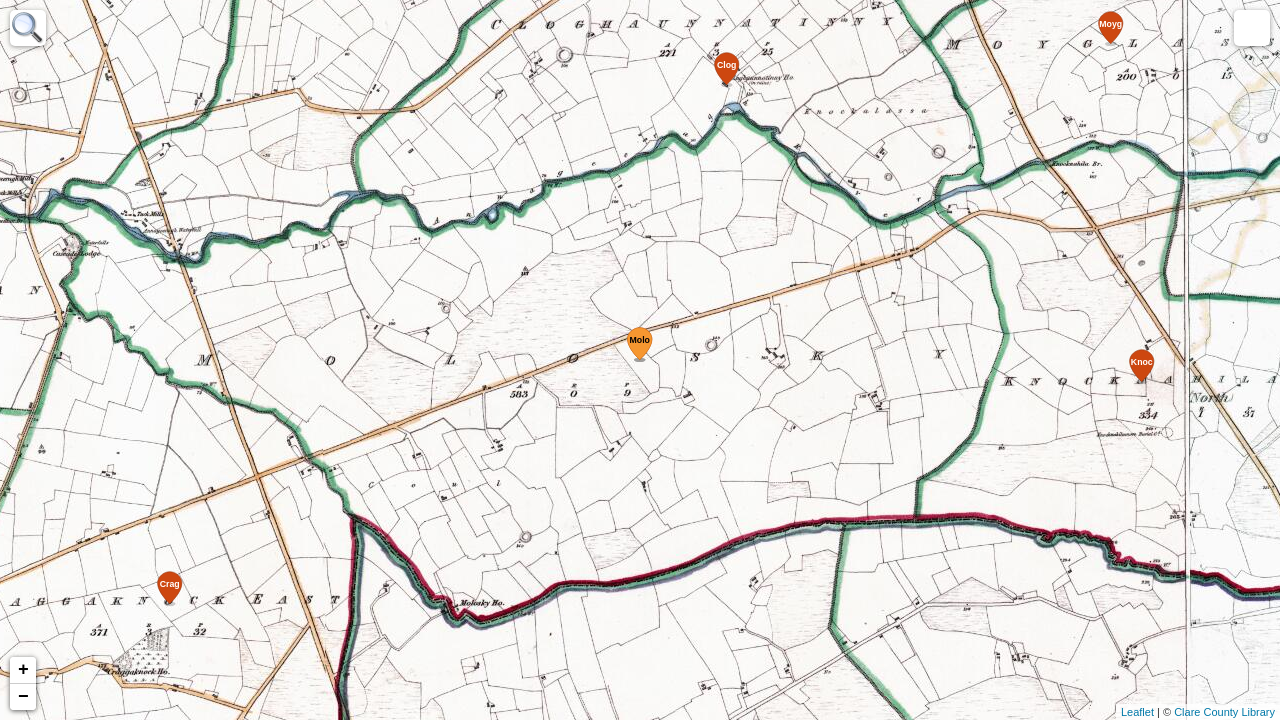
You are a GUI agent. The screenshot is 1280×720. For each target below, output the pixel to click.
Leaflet (1137, 712)
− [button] (23, 697)
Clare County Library (1224, 712)
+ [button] (23, 670)
